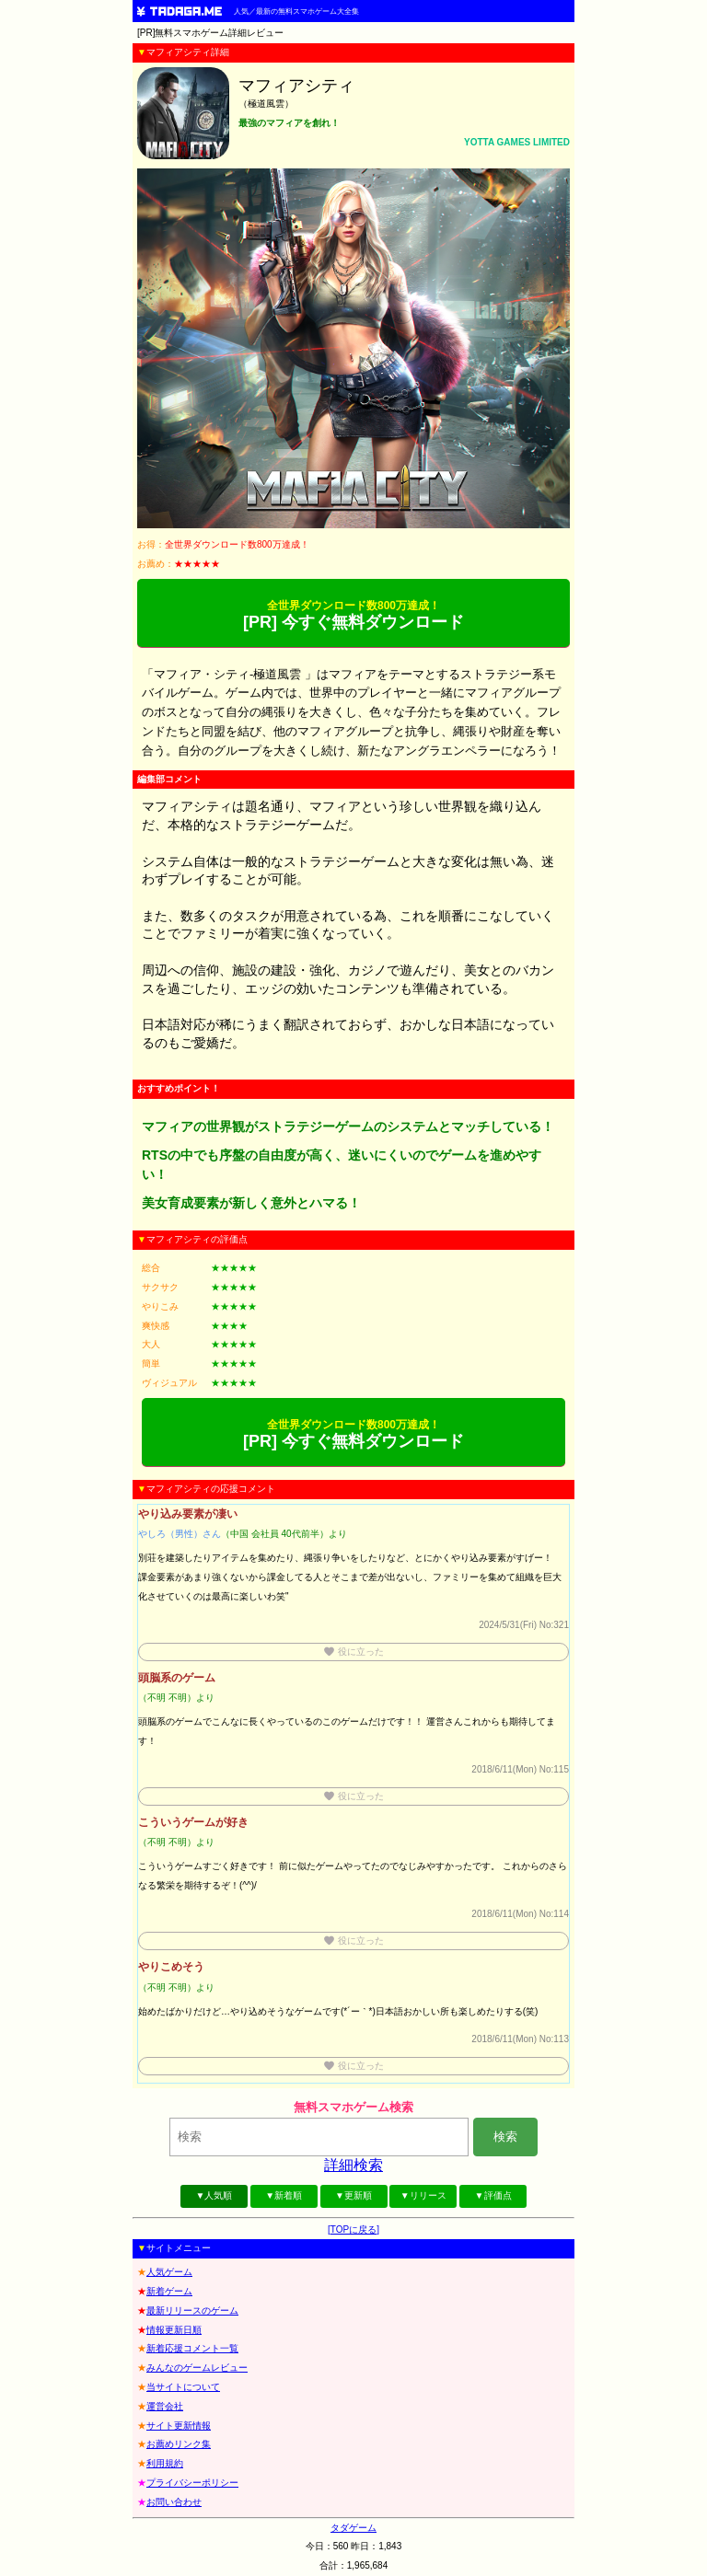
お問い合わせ (174, 2502)
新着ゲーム (169, 2291)
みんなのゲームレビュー (197, 2367)
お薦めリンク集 (178, 2444)
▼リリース (423, 2195)
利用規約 (164, 2463)
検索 (505, 2136)
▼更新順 (353, 2195)
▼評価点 (493, 2195)
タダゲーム (353, 2528)
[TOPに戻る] (353, 2229)
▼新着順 (283, 2195)
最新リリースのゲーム (192, 2310)
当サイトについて (183, 2387)
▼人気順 (213, 2195)
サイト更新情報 (178, 2425)
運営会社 (164, 2406)
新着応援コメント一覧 (192, 2348)
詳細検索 (353, 2165)
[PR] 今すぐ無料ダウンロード (353, 615)
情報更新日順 (174, 2330)
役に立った (353, 1652)
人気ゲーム (169, 2272)
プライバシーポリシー (192, 2483)
